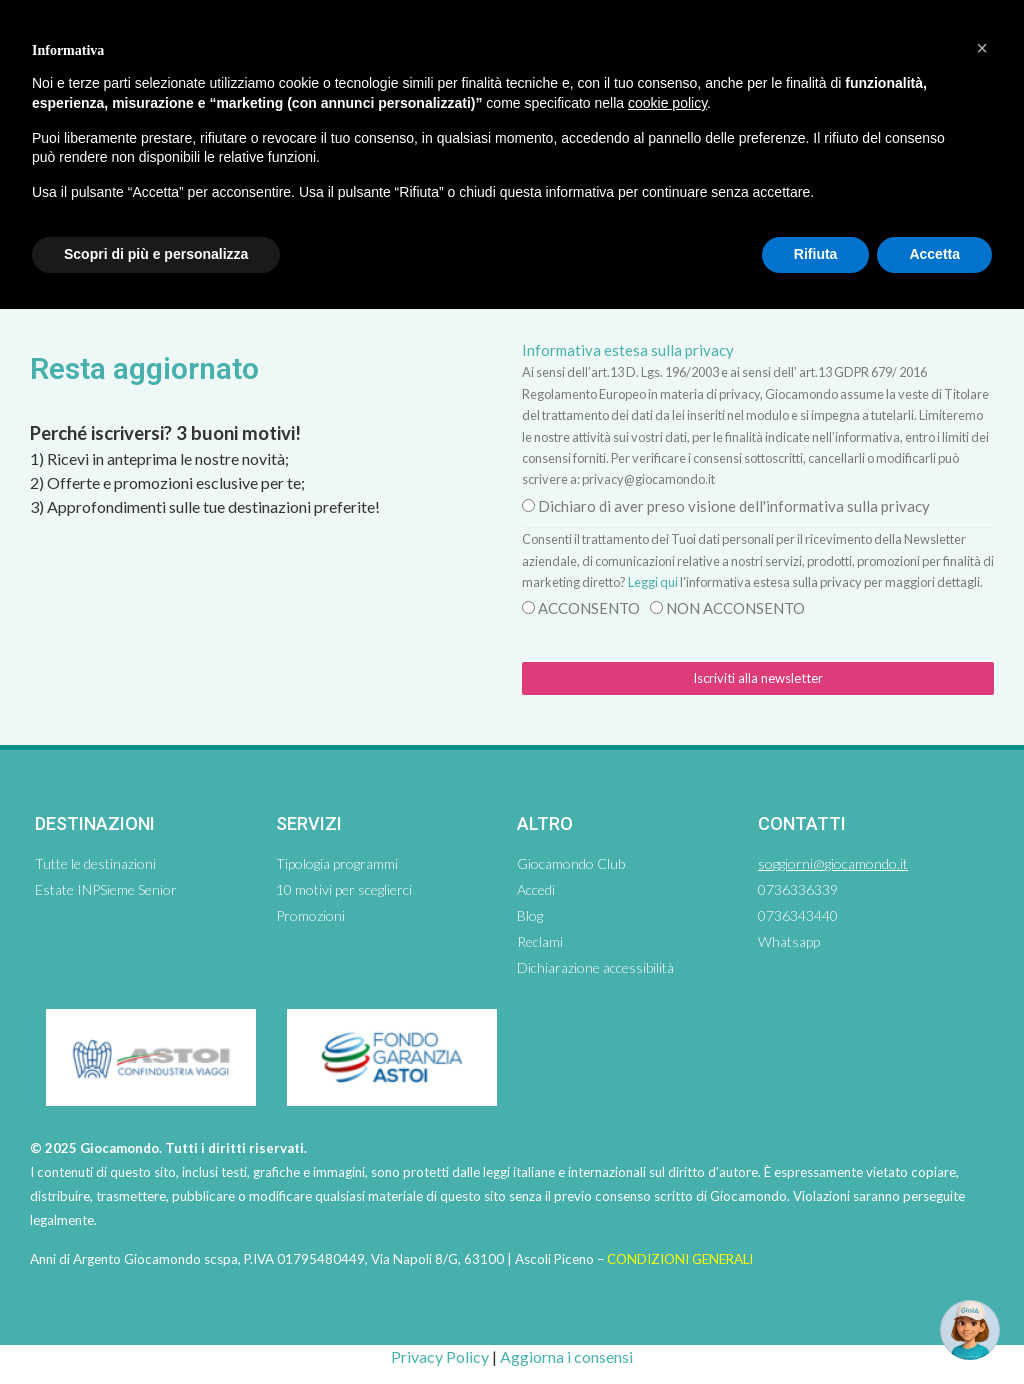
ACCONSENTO (589, 608)
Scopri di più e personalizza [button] (156, 254)
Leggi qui (653, 582)
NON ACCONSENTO (735, 608)
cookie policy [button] (667, 103)
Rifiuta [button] (816, 254)
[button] (982, 48)
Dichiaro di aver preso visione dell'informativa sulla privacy (734, 506)
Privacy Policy (440, 1356)
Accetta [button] (934, 254)
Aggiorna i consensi (566, 1356)
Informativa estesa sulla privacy (628, 350)
